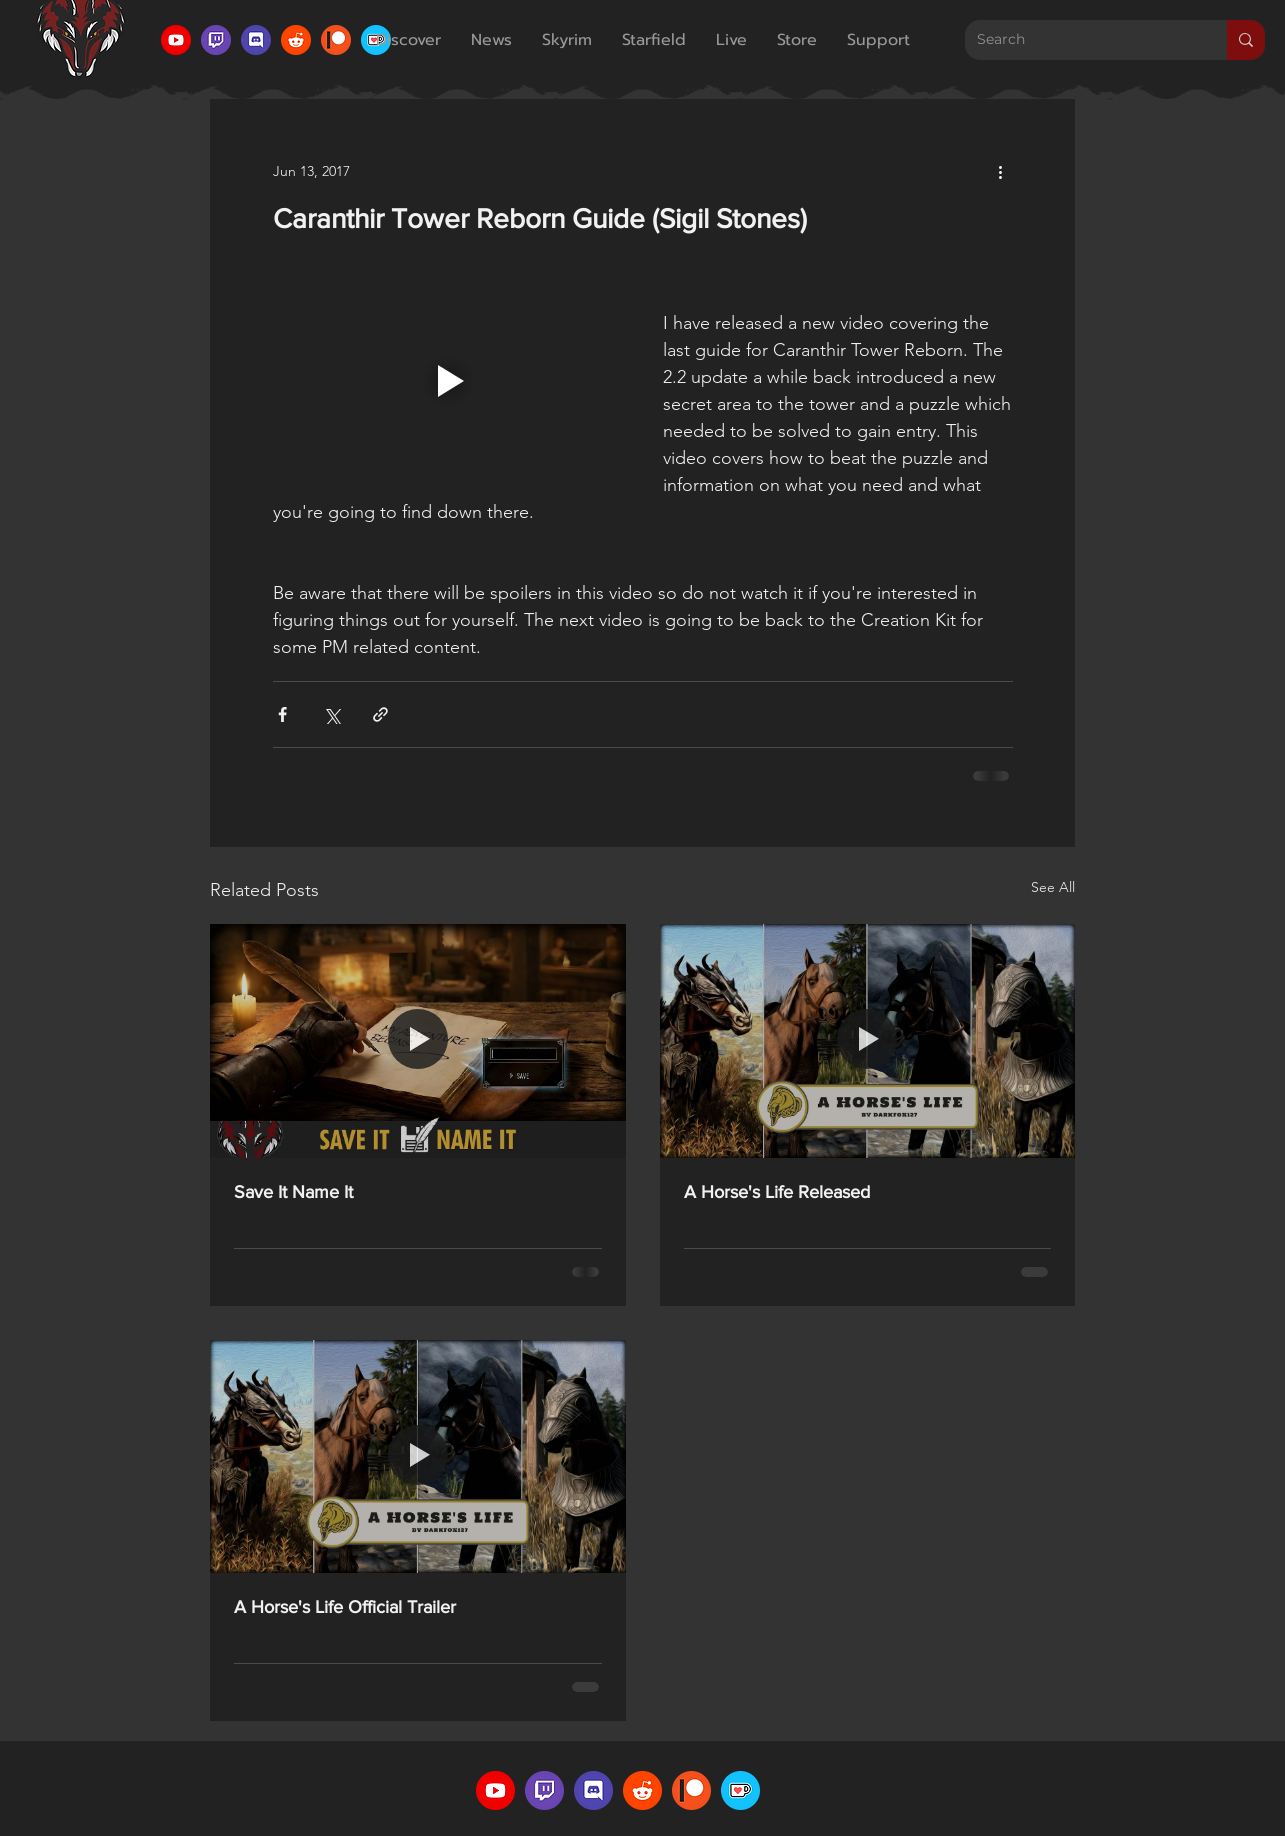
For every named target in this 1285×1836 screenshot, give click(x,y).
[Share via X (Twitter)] (331, 714)
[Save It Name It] (418, 1041)
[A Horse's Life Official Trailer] (418, 1457)
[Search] (1081, 40)
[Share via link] (380, 714)
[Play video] (448, 381)
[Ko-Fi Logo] (740, 1790)
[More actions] (1001, 171)
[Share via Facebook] (282, 714)
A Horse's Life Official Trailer (345, 1607)
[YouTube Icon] (176, 40)
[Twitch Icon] (216, 40)
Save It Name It (293, 1192)
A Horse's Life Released (777, 1192)
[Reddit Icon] (296, 40)
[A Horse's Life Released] (868, 1041)
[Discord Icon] (256, 40)
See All (1053, 887)
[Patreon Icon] (336, 40)
